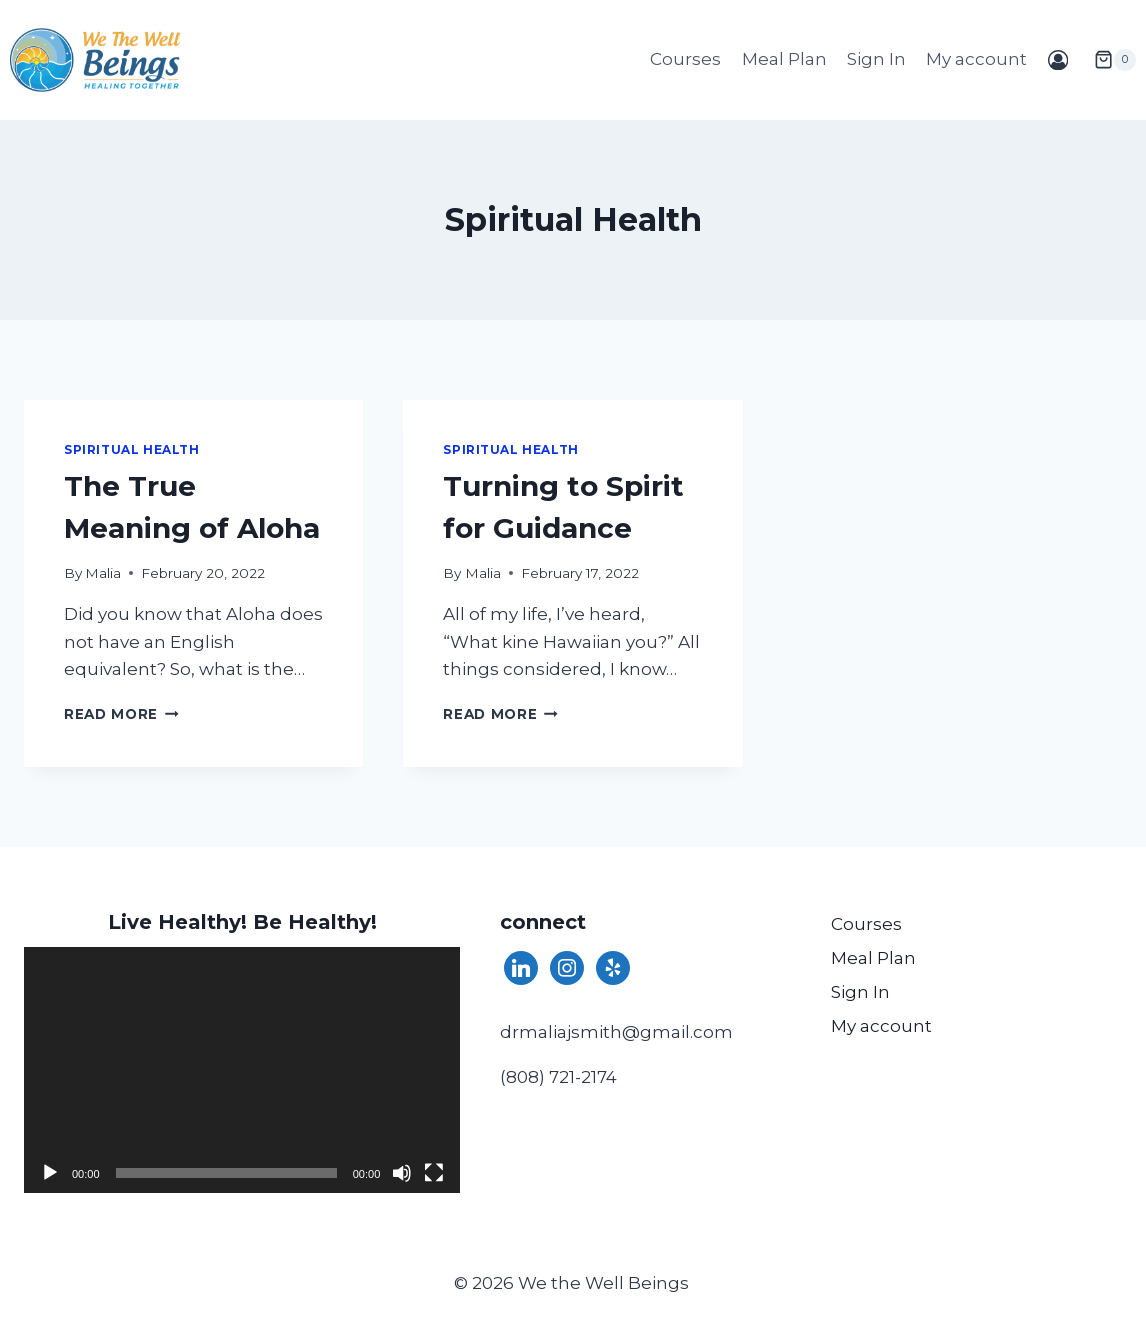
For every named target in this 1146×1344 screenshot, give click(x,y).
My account (976, 59)
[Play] (50, 1173)
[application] (242, 1069)
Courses (685, 59)
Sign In (876, 59)
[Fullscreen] (434, 1173)
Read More (121, 714)
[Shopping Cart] (1107, 60)
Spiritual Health (132, 449)
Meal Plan (784, 59)
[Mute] (402, 1173)
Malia (103, 573)
